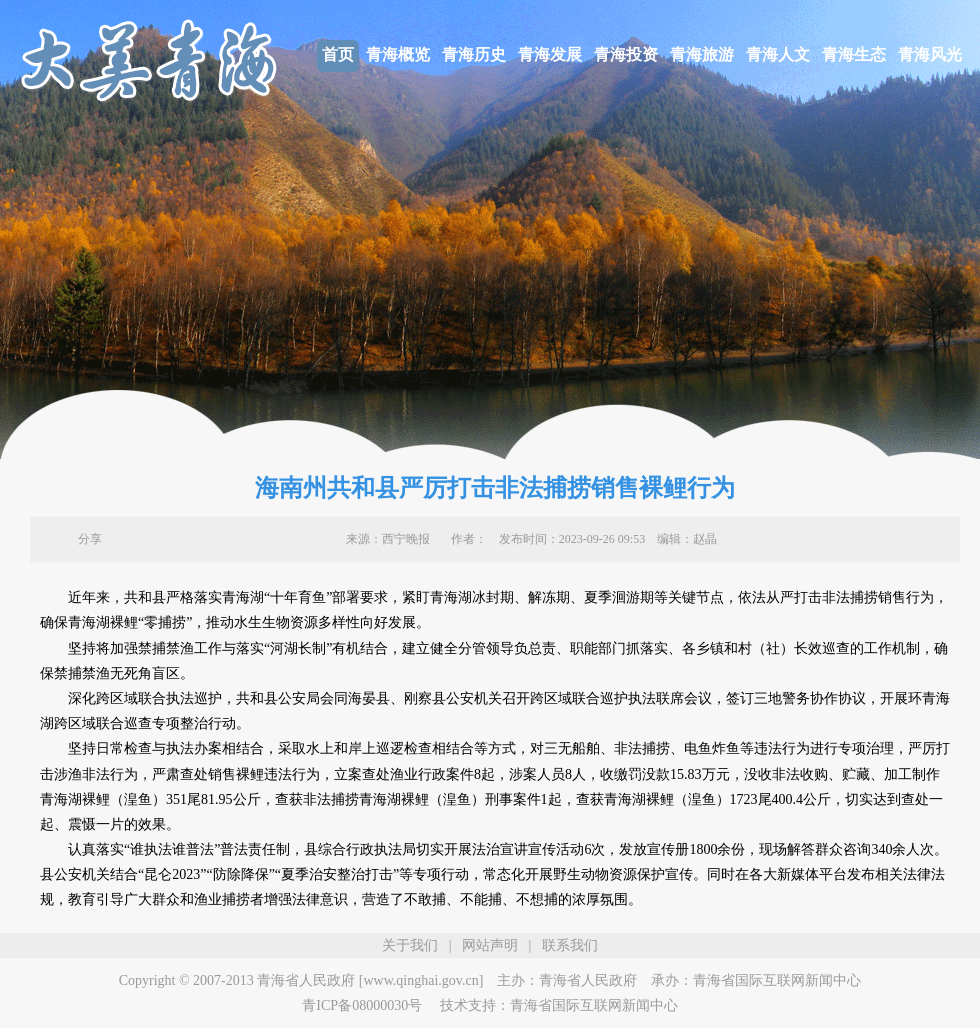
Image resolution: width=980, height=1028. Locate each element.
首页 (338, 54)
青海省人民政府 (588, 980)
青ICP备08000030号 (362, 1005)
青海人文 (778, 54)
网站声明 (490, 945)
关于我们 (410, 945)
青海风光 (930, 54)
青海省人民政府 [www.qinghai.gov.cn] (370, 980)
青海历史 (474, 54)
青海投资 (626, 54)
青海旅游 (702, 54)
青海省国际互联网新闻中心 (777, 980)
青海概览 (398, 54)
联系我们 (570, 945)
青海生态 (854, 54)
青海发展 (550, 54)
